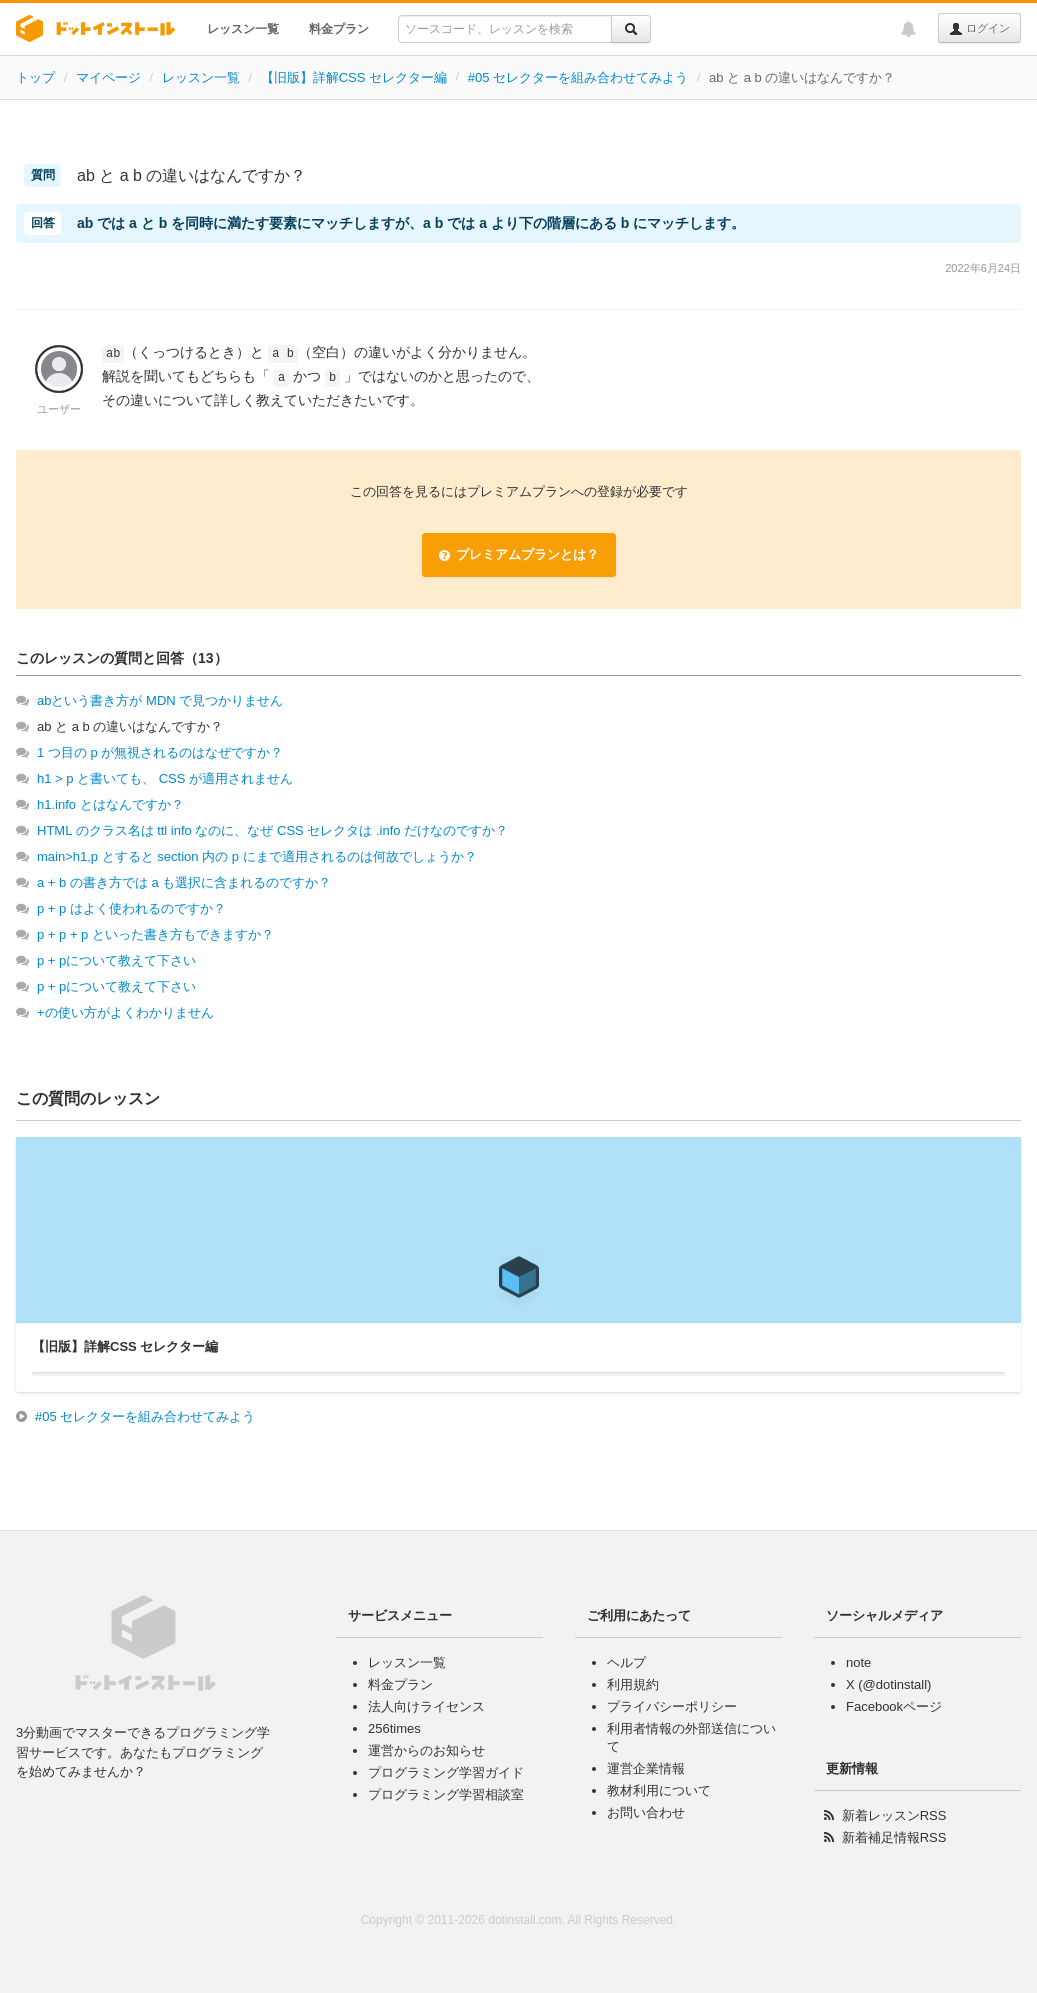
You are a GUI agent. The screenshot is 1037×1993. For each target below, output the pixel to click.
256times (394, 1728)
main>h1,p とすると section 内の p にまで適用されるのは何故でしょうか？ (257, 856)
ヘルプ (626, 1662)
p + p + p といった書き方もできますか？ (155, 934)
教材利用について (659, 1790)
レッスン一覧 (243, 29)
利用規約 (633, 1684)
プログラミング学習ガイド (446, 1772)
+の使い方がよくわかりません (125, 1012)
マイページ (108, 77)
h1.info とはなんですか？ (110, 804)
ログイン (979, 29)
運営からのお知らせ (426, 1750)
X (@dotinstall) (888, 1684)
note (858, 1662)
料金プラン (339, 29)
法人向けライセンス (426, 1706)
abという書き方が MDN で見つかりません (160, 700)
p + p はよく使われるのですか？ (131, 908)
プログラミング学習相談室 (446, 1794)
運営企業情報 (646, 1768)
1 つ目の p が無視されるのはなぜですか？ (160, 752)
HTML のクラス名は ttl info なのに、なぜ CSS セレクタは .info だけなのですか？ (272, 830)
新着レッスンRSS (894, 1815)
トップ (35, 77)
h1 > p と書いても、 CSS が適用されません (165, 778)
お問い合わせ (646, 1812)
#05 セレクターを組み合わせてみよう (578, 77)
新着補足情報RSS (894, 1837)
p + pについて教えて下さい (116, 960)
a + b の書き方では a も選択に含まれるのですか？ (184, 882)
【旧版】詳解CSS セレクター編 (354, 77)
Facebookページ (894, 1706)
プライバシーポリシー (672, 1706)
